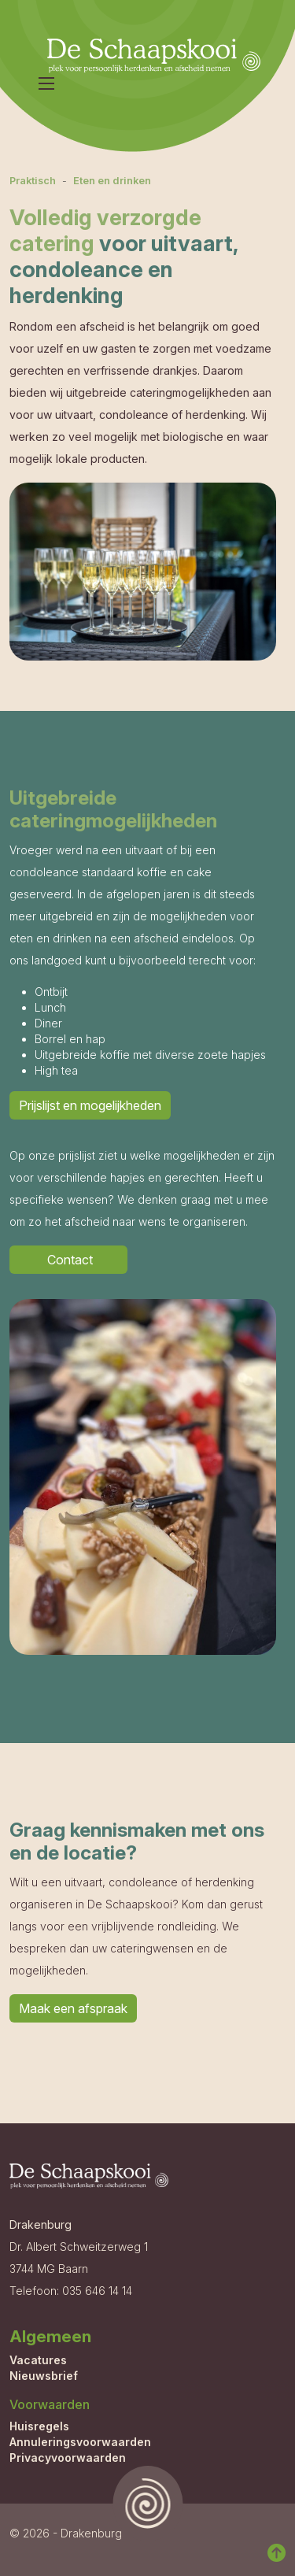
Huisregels (39, 2426)
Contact (68, 1260)
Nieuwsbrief (43, 2375)
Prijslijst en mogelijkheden (90, 1105)
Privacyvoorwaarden (67, 2457)
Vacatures (38, 2360)
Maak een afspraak (73, 2008)
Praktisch (32, 181)
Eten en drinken (112, 181)
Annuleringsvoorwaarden (80, 2441)
